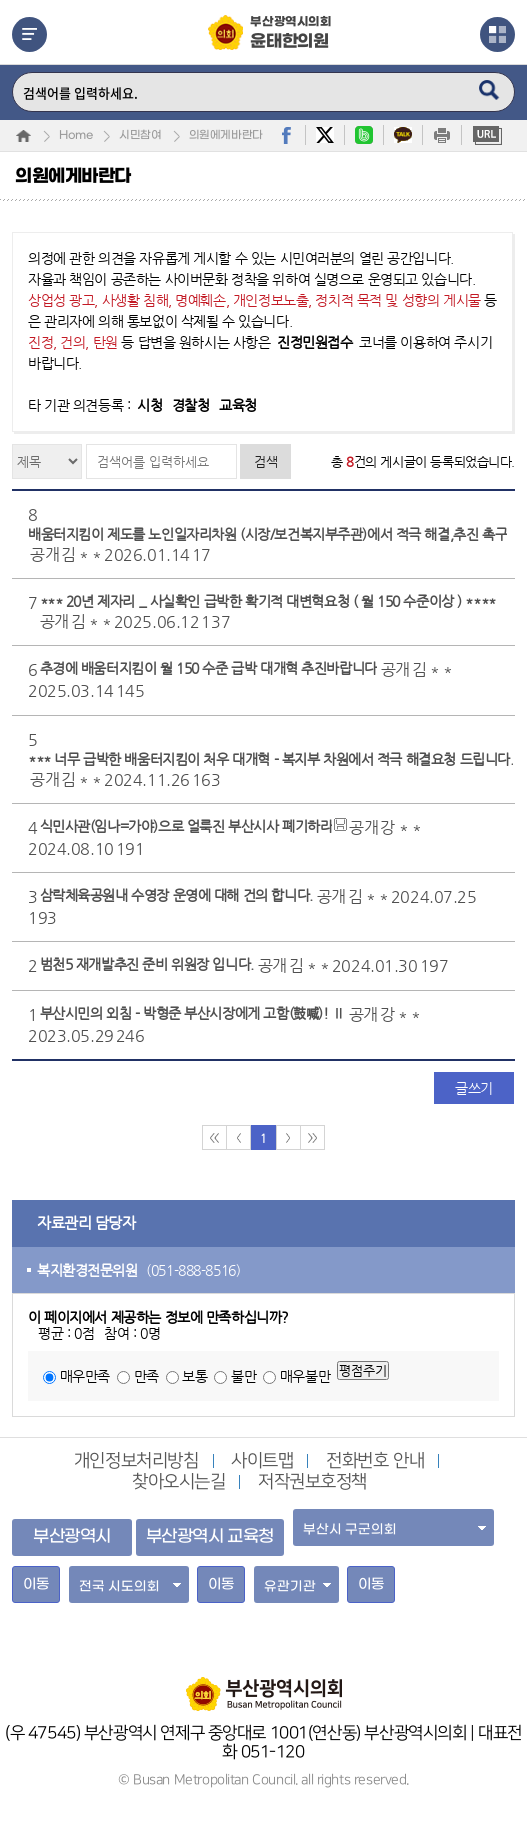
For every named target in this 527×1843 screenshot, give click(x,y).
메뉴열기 (29, 34)
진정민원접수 (314, 342)
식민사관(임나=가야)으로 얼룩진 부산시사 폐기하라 (186, 826)
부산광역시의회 (290, 33)
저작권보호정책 (312, 1482)
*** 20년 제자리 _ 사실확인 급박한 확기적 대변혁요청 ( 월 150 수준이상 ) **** (268, 601)
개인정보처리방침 (136, 1461)
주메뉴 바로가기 (0, 0)
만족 (146, 1376)
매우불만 (305, 1376)
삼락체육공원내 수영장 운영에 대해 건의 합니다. (176, 895)
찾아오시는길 (178, 1482)
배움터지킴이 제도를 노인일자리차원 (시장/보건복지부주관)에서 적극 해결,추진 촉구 (267, 534)
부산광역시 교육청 (210, 1537)
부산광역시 (72, 1537)
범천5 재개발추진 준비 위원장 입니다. (147, 964)
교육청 (238, 405)
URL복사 (487, 135)
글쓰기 (474, 1088)
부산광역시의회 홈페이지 (264, 1684)
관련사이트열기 (497, 34)
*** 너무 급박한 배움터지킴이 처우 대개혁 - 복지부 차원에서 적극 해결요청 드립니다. (270, 759)
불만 (243, 1376)
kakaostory (403, 135)
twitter (325, 135)
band (364, 135)
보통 (194, 1376)
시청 (149, 405)
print (442, 135)
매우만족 (85, 1376)
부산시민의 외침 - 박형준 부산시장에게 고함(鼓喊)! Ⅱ (192, 1013)
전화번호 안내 (375, 1461)
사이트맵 (262, 1461)
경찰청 (191, 405)
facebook (286, 135)
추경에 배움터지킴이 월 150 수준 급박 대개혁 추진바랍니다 (208, 668)
